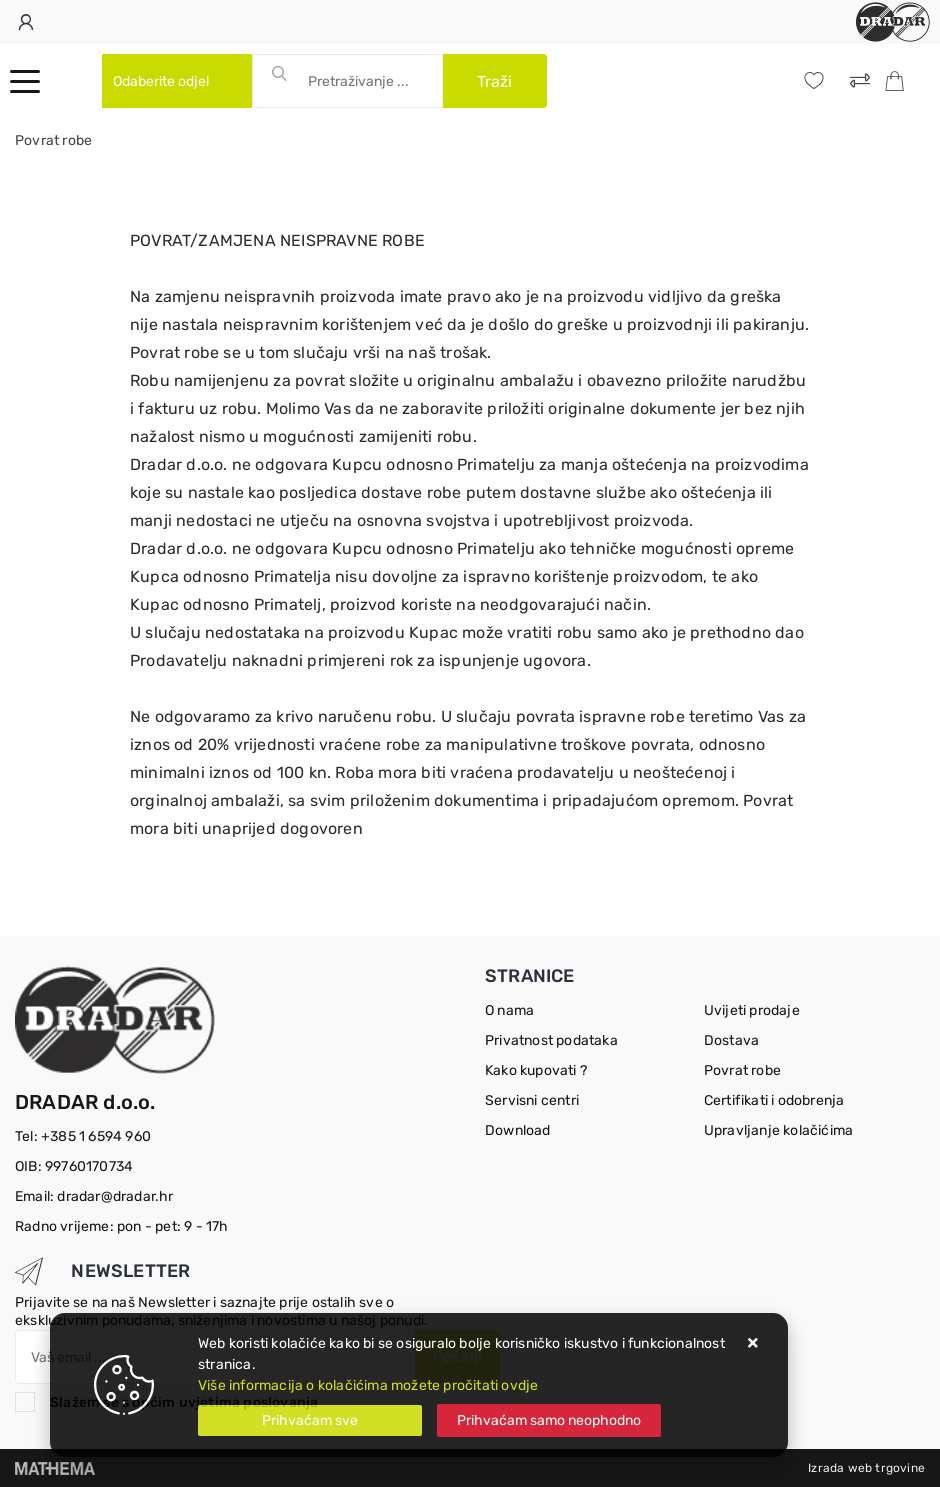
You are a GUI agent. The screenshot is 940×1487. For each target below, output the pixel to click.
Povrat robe (742, 1070)
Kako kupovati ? (536, 1070)
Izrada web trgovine (866, 1468)
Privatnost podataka (551, 1040)
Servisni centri (532, 1100)
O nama (509, 1010)
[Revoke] (549, 1420)
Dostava (731, 1040)
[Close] (310, 1420)
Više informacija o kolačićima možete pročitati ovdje (368, 1385)
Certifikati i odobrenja (774, 1100)
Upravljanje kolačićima (778, 1130)
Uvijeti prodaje (752, 1010)
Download (518, 1130)
